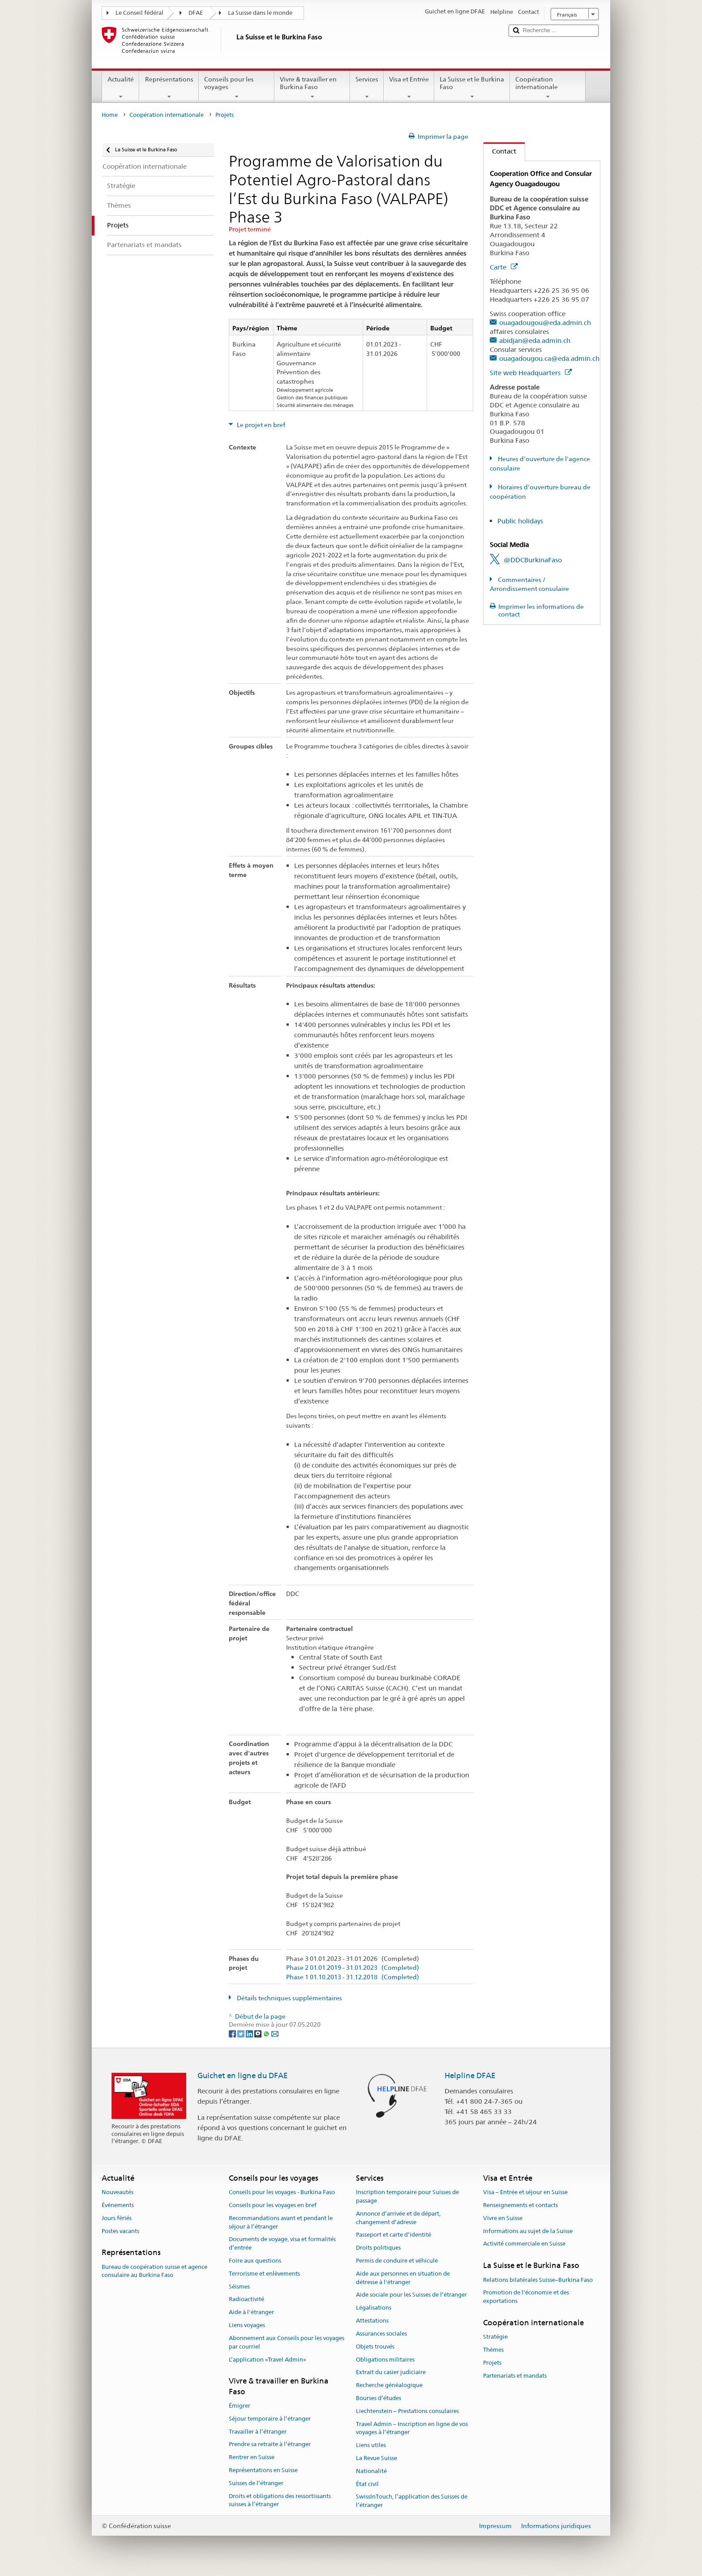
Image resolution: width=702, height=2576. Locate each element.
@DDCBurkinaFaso (533, 560)
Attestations (372, 2320)
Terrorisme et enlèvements (264, 2273)
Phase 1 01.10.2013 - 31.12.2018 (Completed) (352, 1977)
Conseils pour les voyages (236, 88)
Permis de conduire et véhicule (397, 2260)
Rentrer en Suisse (251, 2457)
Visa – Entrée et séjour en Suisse (525, 2192)
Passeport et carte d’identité (393, 2235)
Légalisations (373, 2308)
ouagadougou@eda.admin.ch (545, 322)
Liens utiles (371, 2445)
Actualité (121, 88)
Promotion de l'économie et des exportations (526, 2297)
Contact (500, 151)
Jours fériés (117, 2218)
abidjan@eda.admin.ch (534, 340)
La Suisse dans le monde (260, 12)
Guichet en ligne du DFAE (242, 2075)
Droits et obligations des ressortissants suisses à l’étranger (280, 2500)
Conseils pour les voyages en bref (273, 2205)
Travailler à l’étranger (258, 2431)
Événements (118, 2205)
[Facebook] (233, 2033)
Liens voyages (247, 2325)
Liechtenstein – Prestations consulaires (407, 2411)
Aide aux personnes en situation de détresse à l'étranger (403, 2277)
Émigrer (239, 2405)
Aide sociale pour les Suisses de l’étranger (411, 2295)
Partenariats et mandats (515, 2375)
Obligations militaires (385, 2359)
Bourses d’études (378, 2398)
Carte (504, 267)
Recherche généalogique (389, 2385)
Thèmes (493, 2349)
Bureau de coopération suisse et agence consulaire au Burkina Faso (154, 2271)
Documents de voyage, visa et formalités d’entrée (282, 2243)
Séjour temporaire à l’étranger (270, 2418)
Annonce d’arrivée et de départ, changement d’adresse (398, 2217)
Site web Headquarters (531, 372)
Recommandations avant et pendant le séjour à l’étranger (281, 2222)
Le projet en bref (260, 424)
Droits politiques (378, 2247)
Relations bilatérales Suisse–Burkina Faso (538, 2279)
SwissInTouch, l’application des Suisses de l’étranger (411, 2501)
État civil (367, 2484)
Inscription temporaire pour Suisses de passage (407, 2196)
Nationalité (371, 2471)
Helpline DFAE (470, 2075)
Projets (492, 2362)
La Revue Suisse (376, 2458)
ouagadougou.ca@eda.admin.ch (549, 358)
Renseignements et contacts (520, 2205)
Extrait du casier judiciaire (391, 2372)
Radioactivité (246, 2299)
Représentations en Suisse (263, 2470)
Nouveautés (117, 2192)
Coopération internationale (547, 88)
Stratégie (495, 2336)
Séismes (239, 2286)
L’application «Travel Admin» (267, 2359)
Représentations (169, 88)
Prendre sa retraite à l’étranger (270, 2444)
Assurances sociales (381, 2333)
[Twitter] (241, 2033)
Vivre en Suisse (502, 2218)
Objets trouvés (375, 2346)
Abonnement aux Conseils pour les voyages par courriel (286, 2342)
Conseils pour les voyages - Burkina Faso (282, 2192)
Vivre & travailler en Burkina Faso (312, 88)
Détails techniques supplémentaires (288, 1998)
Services (367, 88)
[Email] (274, 2033)
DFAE (195, 12)
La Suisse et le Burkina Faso (472, 88)
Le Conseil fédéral (139, 12)
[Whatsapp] (267, 2033)
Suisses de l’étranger (256, 2483)
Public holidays (520, 521)
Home (110, 114)
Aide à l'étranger (251, 2312)
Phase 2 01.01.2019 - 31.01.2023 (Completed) (352, 1967)
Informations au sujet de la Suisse (528, 2231)
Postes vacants (120, 2231)
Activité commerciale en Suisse (524, 2244)
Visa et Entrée (409, 88)
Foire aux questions (255, 2260)
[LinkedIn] (250, 2033)
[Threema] (258, 2033)
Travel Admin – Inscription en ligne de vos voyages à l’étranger (412, 2428)
